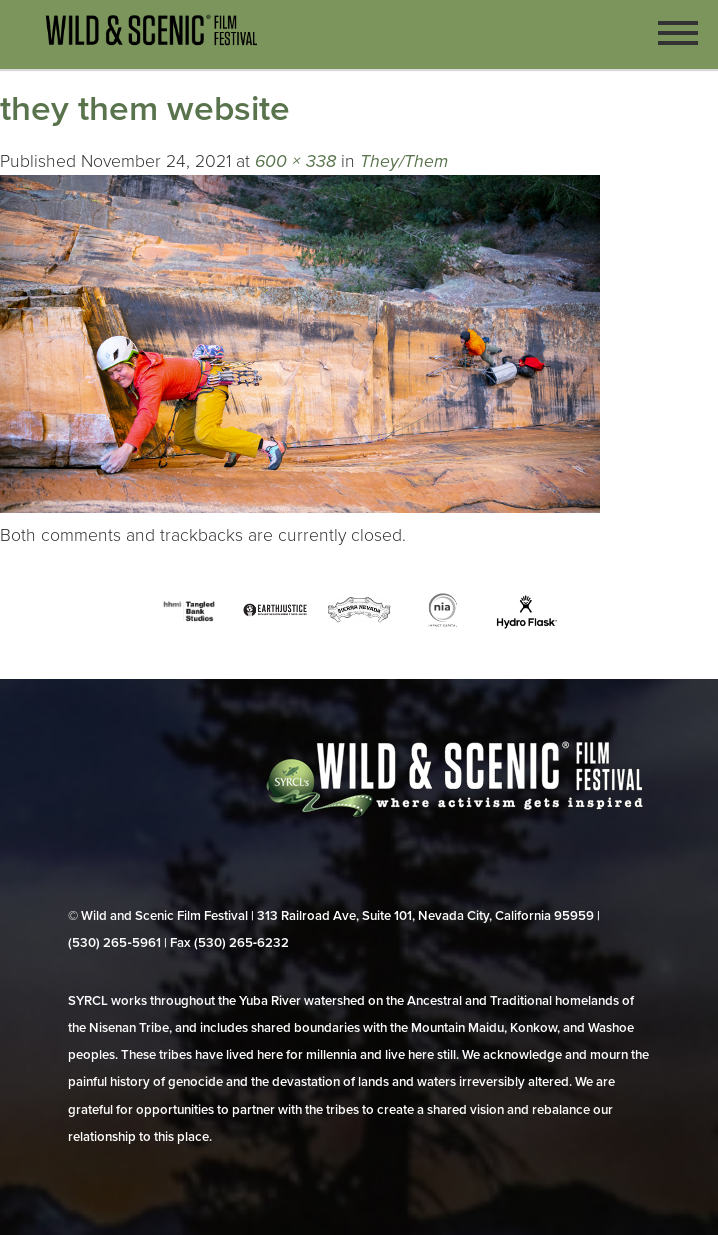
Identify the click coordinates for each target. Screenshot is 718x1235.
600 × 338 (295, 161)
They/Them (404, 161)
